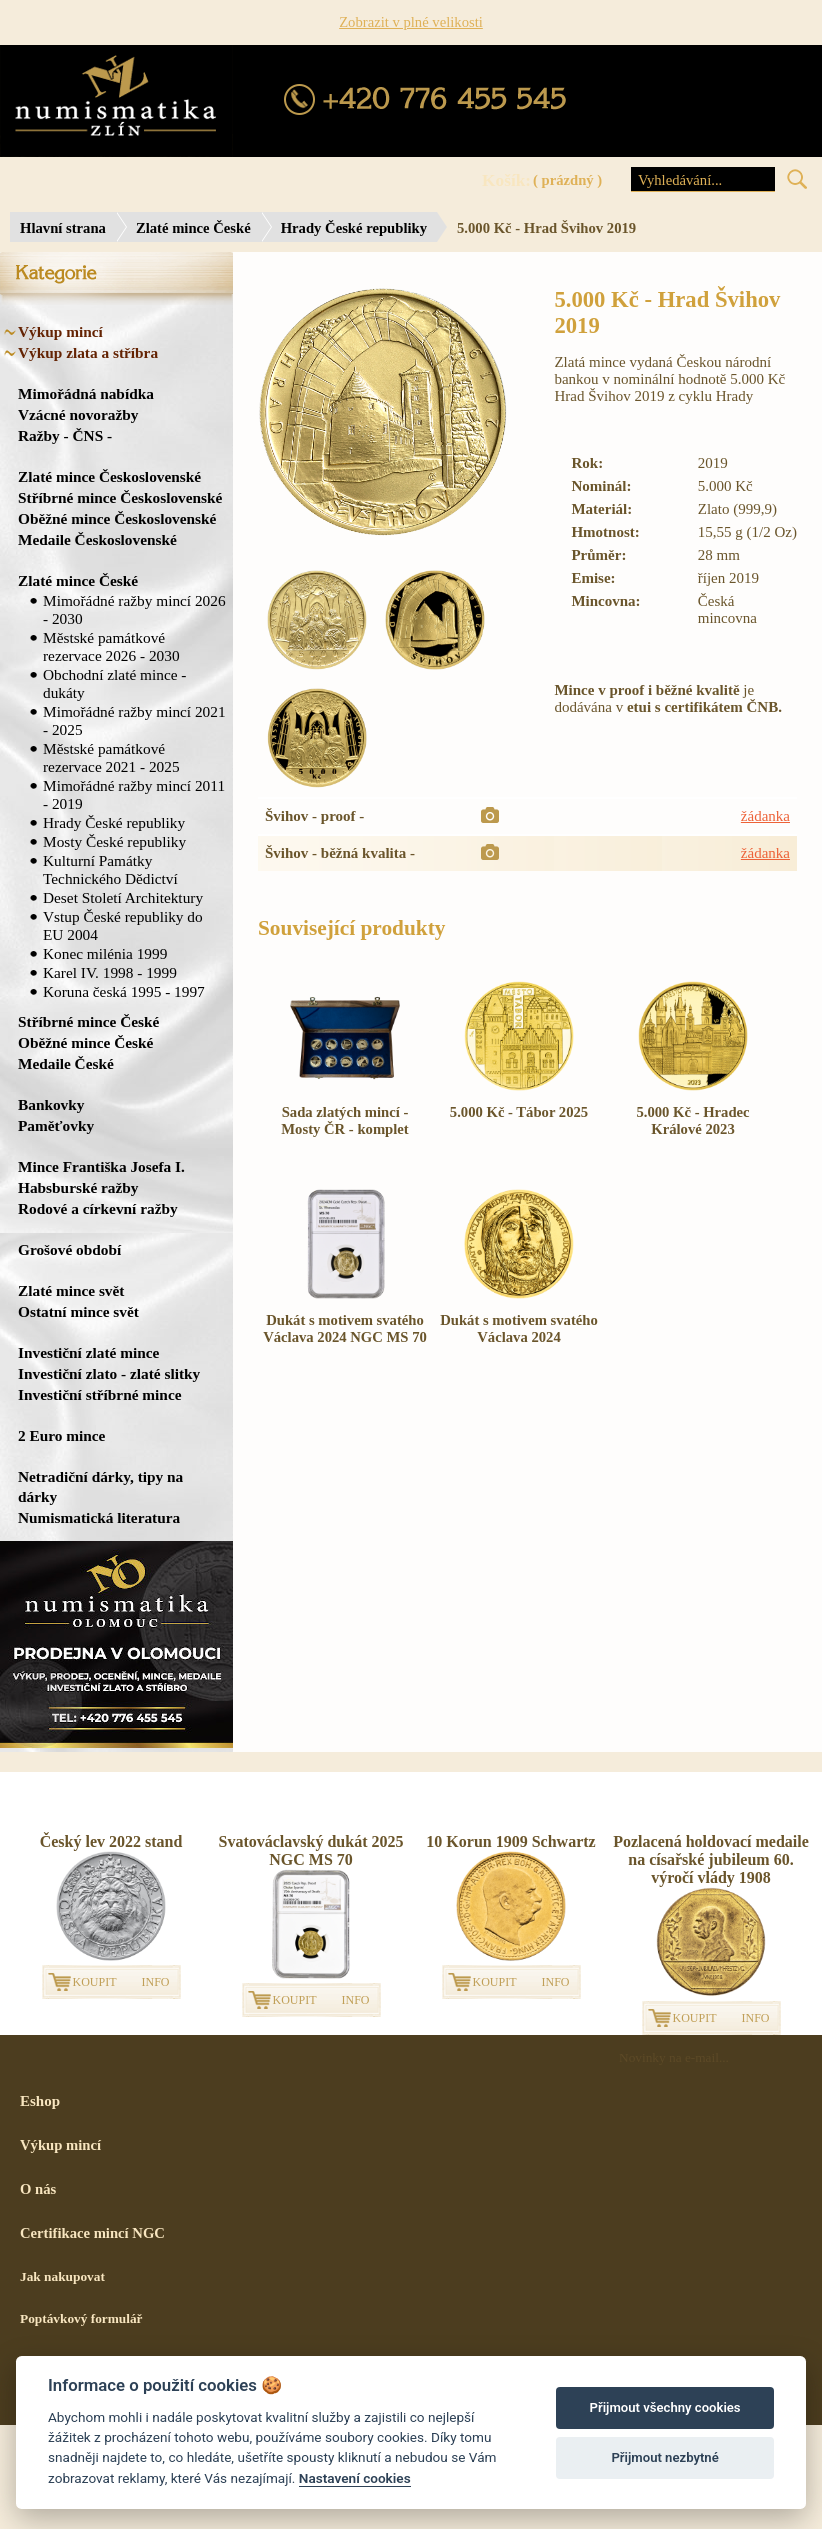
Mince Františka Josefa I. (101, 1166)
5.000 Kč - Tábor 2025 (519, 1112)
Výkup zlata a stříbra (88, 352)
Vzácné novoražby (78, 414)
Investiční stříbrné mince (99, 1394)
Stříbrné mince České (88, 1021)
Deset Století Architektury (123, 897)
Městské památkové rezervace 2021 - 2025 (111, 757)
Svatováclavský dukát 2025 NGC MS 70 (311, 1850)
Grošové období (69, 1249)
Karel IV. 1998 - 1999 (110, 972)
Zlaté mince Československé (109, 476)
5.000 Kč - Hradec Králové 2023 (692, 1120)
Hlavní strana (63, 228)
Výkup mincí (60, 331)
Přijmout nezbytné (664, 2457)
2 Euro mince (61, 1435)
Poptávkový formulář (81, 2318)
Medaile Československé (97, 539)
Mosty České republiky (114, 841)
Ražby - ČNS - (65, 435)
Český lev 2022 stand (111, 1841)
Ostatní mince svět (78, 1311)
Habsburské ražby (78, 1187)
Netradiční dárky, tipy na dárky (100, 1486)
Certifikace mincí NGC (92, 2233)
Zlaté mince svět (71, 1290)
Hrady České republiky (354, 228)
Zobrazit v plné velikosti (411, 22)
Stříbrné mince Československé (120, 497)
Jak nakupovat (62, 2276)
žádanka (765, 816)
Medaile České (66, 1063)
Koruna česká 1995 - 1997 (124, 991)
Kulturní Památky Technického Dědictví (110, 869)
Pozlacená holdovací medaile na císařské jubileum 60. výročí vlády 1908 (711, 1859)
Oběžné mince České (85, 1042)
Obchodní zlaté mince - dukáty (114, 683)
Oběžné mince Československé (117, 518)
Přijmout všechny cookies (665, 2407)
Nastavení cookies (355, 2478)
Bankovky (51, 1104)
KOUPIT (95, 1982)
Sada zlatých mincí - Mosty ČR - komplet (344, 1120)
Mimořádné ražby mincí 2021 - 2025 (134, 720)
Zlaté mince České (193, 228)
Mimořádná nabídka (86, 393)
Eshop (40, 2101)
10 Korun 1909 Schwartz (510, 1841)
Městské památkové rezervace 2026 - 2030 (111, 646)
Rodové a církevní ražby (98, 1208)
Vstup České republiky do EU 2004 (123, 925)
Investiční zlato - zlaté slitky (109, 1373)
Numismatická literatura (99, 1517)
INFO (156, 1982)
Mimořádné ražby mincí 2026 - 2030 (134, 609)
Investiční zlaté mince (88, 1352)
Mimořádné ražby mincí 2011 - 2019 (134, 794)
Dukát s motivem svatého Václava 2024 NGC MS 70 (345, 1328)
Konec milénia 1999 (105, 953)
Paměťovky (56, 1125)
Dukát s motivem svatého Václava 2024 (519, 1328)
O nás (38, 2189)
